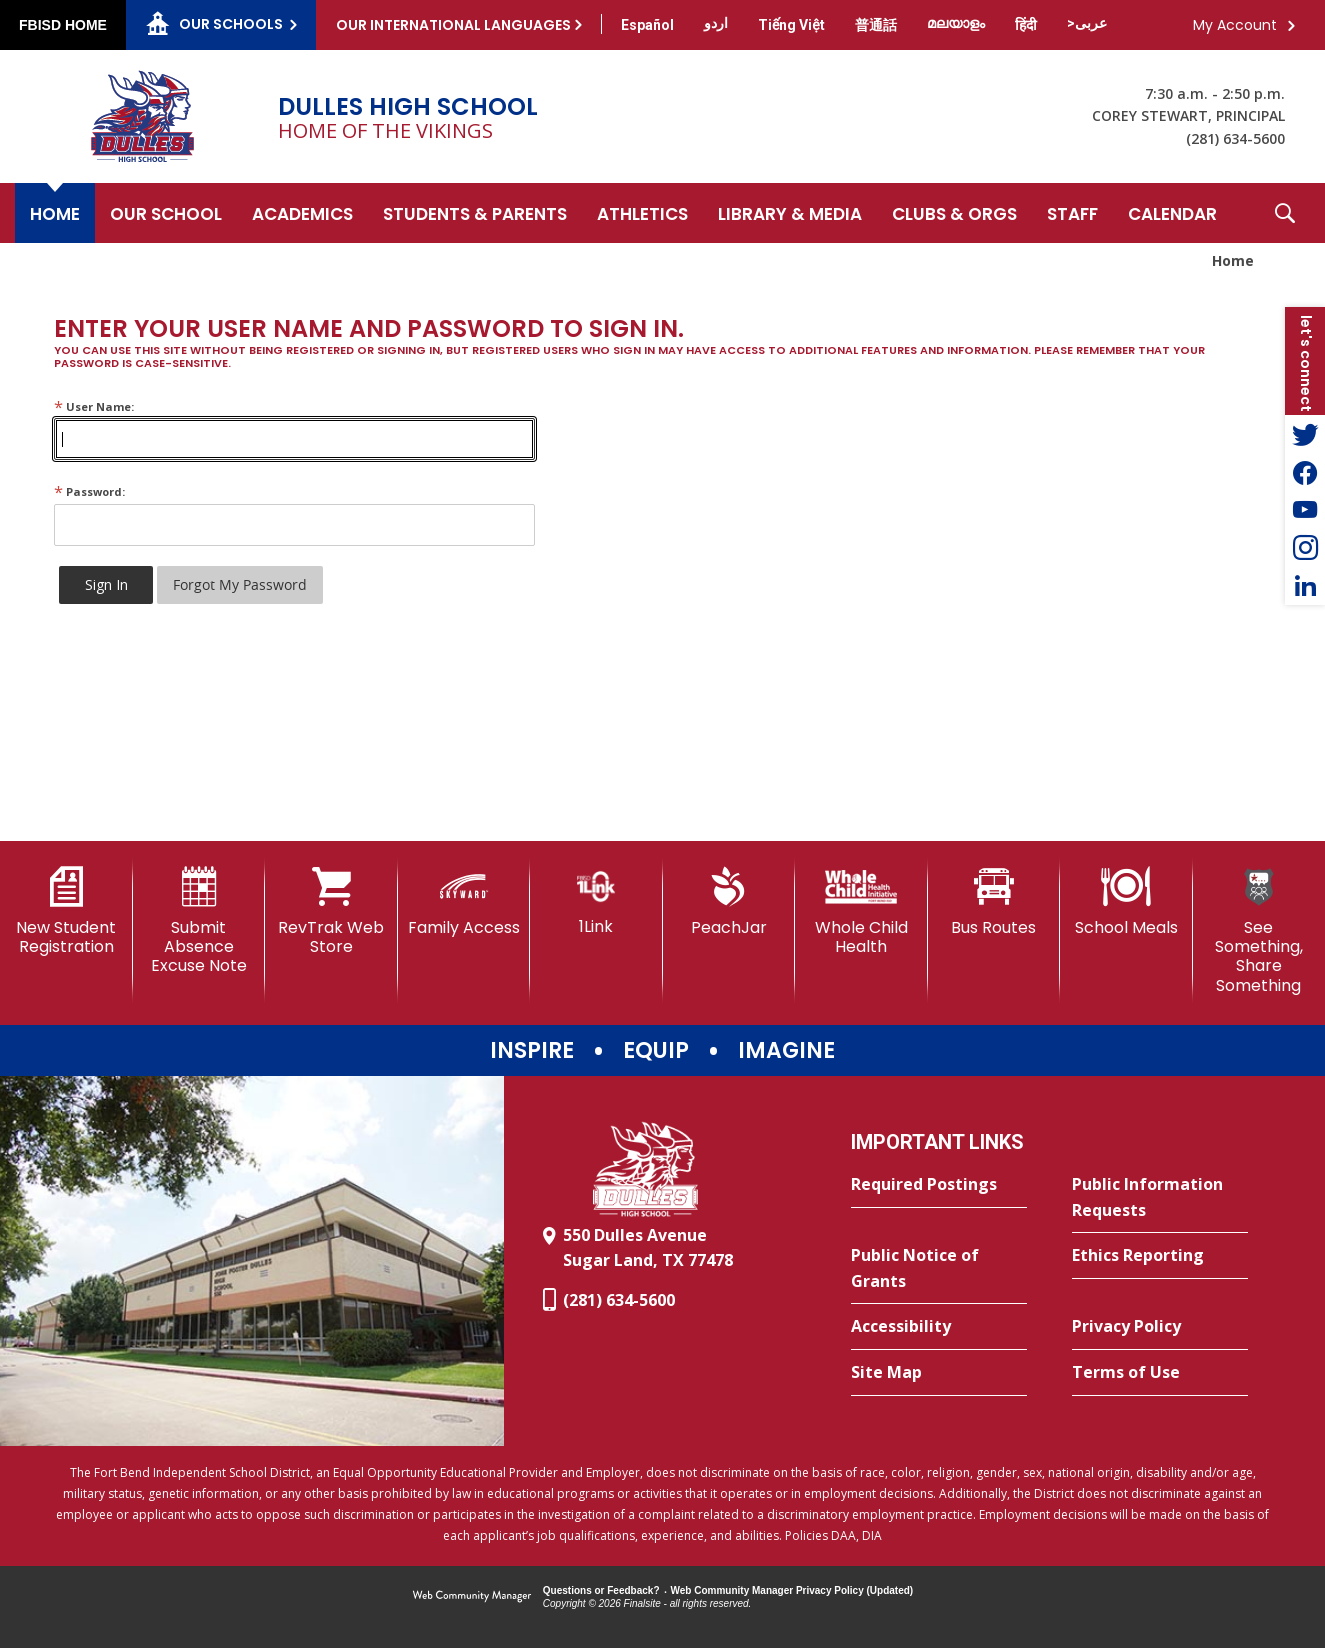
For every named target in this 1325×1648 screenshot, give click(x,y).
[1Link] (596, 901)
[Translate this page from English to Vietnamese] (791, 25)
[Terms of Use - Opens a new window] (1160, 1373)
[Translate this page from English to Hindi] (1026, 25)
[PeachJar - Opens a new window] (729, 902)
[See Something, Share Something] (1259, 931)
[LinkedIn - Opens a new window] (1305, 586)
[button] (1285, 213)
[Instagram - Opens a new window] (1305, 548)
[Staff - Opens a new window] (1072, 213)
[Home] (55, 213)
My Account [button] (1235, 25)
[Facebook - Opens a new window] (1305, 472)
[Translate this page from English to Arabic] (1087, 23)
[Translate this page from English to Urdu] (716, 23)
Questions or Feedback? (601, 1590)
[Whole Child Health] (861, 911)
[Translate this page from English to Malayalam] (956, 23)
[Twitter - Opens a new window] (1305, 434)
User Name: (94, 406)
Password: (89, 491)
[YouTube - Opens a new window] (1305, 510)
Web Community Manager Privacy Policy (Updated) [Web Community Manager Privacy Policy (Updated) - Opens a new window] (792, 1590)
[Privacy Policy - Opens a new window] (1160, 1327)
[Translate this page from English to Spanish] (647, 25)
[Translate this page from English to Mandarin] (876, 25)
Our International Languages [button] (453, 25)
